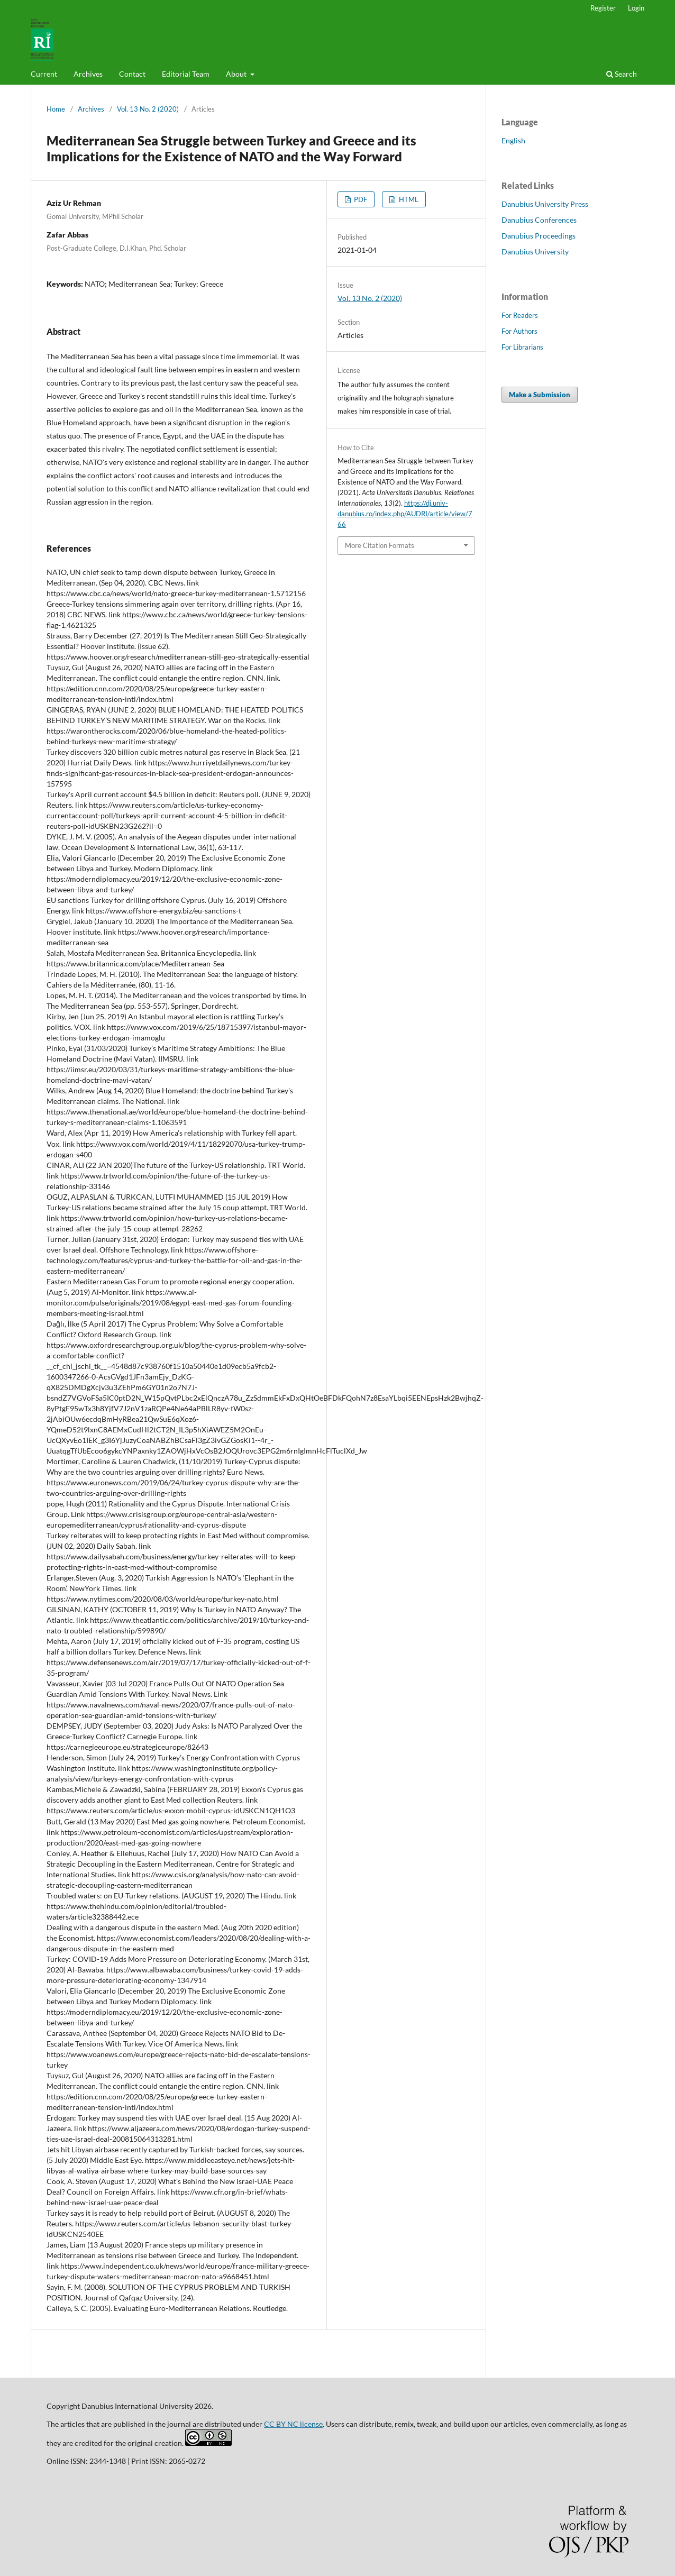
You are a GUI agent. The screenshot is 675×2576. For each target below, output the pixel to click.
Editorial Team (185, 73)
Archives (88, 73)
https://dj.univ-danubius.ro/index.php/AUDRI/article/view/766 (405, 513)
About (237, 73)
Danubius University (535, 251)
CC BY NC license (293, 2423)
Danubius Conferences (539, 219)
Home (56, 109)
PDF (359, 199)
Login (636, 8)
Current (44, 73)
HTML (407, 199)
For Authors (519, 331)
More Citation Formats (379, 545)
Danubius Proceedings (538, 235)
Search (621, 73)
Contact (132, 73)
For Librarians (522, 347)
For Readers (519, 315)
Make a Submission (539, 394)
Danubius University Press (544, 203)
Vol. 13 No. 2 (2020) (148, 109)
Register (603, 8)
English (513, 140)
